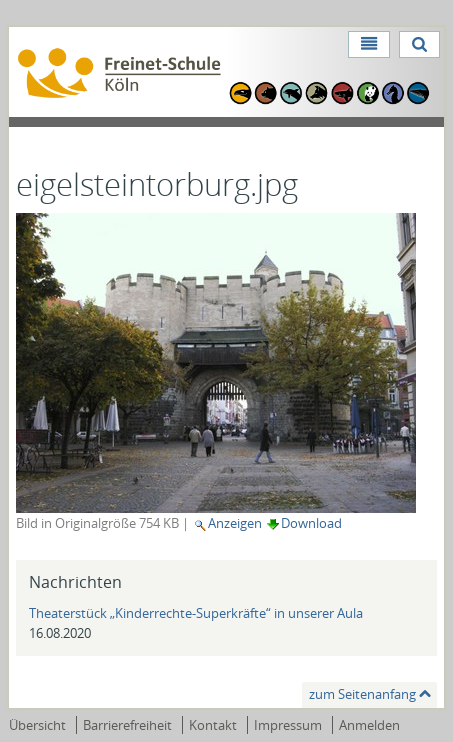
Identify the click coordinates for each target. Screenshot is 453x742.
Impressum (288, 725)
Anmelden (369, 725)
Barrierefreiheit (127, 725)
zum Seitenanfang (362, 694)
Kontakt (213, 725)
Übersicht (37, 725)
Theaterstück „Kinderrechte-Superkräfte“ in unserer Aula (196, 613)
